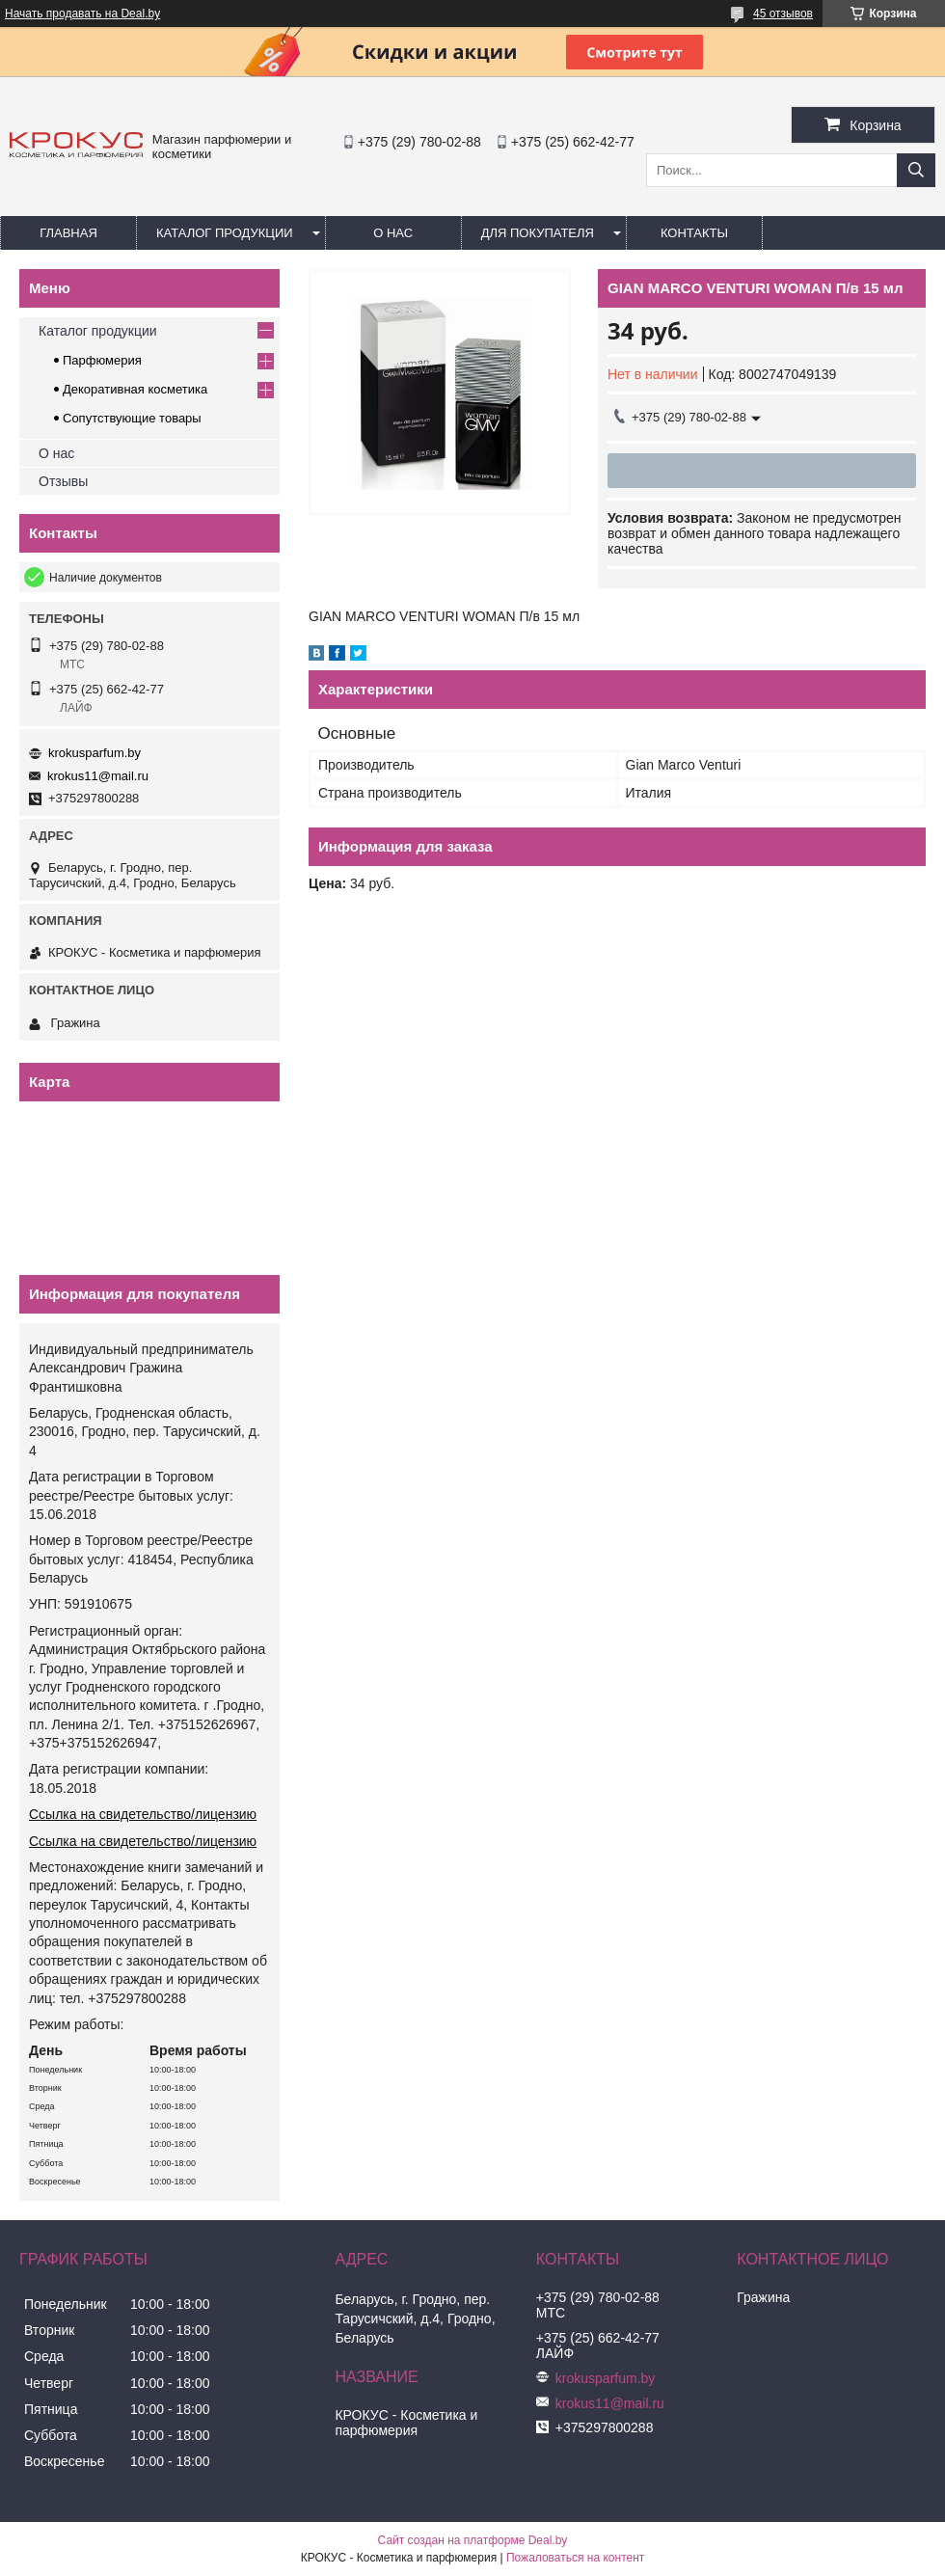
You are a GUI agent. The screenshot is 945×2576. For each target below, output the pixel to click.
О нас (393, 233)
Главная (68, 233)
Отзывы (63, 481)
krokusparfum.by (94, 753)
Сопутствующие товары (132, 418)
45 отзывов (783, 13)
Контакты (694, 233)
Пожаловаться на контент (575, 2557)
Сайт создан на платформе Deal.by (473, 2540)
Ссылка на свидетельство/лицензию (142, 1814)
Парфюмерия (102, 360)
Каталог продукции (224, 233)
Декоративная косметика (135, 389)
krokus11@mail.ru (97, 776)
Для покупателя (537, 233)
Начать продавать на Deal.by (82, 13)
